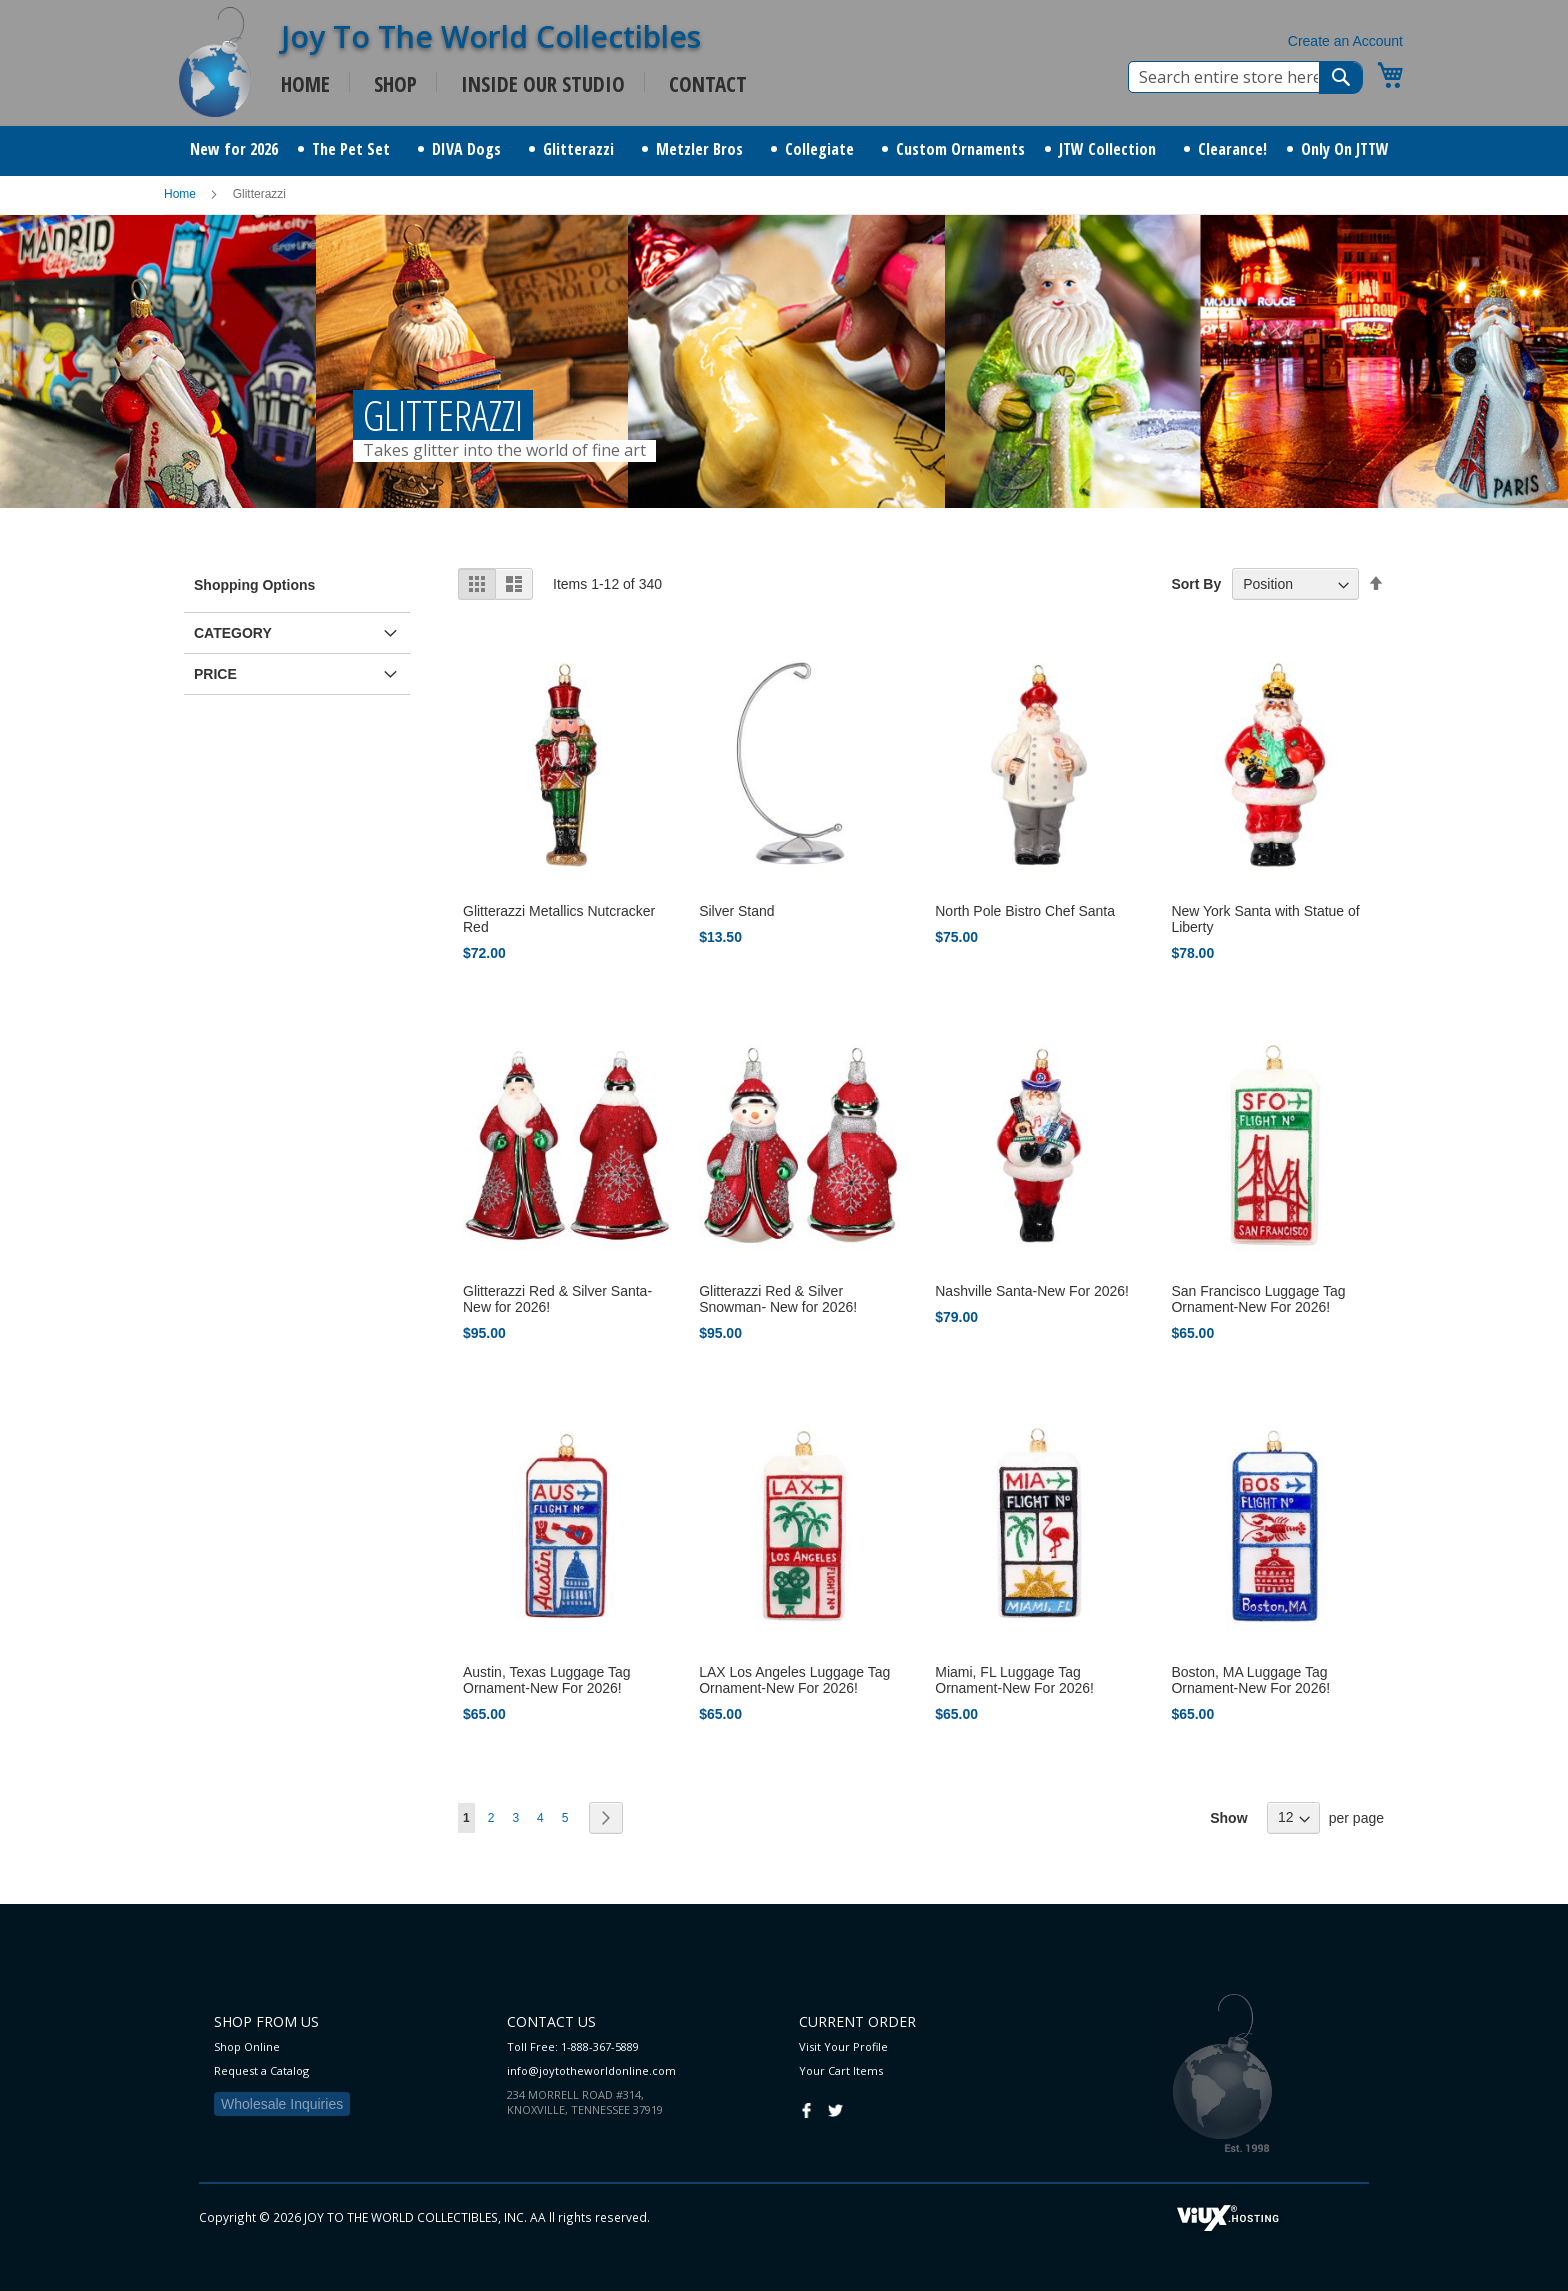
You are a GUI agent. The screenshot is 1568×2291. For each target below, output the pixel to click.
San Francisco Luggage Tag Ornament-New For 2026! (1258, 1299)
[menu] (784, 151)
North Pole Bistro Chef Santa (1025, 911)
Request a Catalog (261, 2070)
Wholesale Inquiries (282, 2104)
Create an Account (1345, 41)
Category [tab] (233, 633)
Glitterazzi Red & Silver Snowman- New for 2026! (778, 1299)
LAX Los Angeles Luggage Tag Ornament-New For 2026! (794, 1680)
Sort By (1196, 584)
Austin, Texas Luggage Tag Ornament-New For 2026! (547, 1680)
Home (181, 194)
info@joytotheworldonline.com (591, 2070)
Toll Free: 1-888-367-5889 (573, 2046)
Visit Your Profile (843, 2046)
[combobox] (1245, 77)
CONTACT (708, 84)
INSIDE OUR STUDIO (543, 84)
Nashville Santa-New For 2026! (1032, 1291)
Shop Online (247, 2046)
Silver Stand (736, 911)
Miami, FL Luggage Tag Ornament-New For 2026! (1014, 1680)
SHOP (395, 84)
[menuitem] (234, 149)
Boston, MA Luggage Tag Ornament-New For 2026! (1250, 1680)
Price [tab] (215, 674)
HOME (305, 84)
